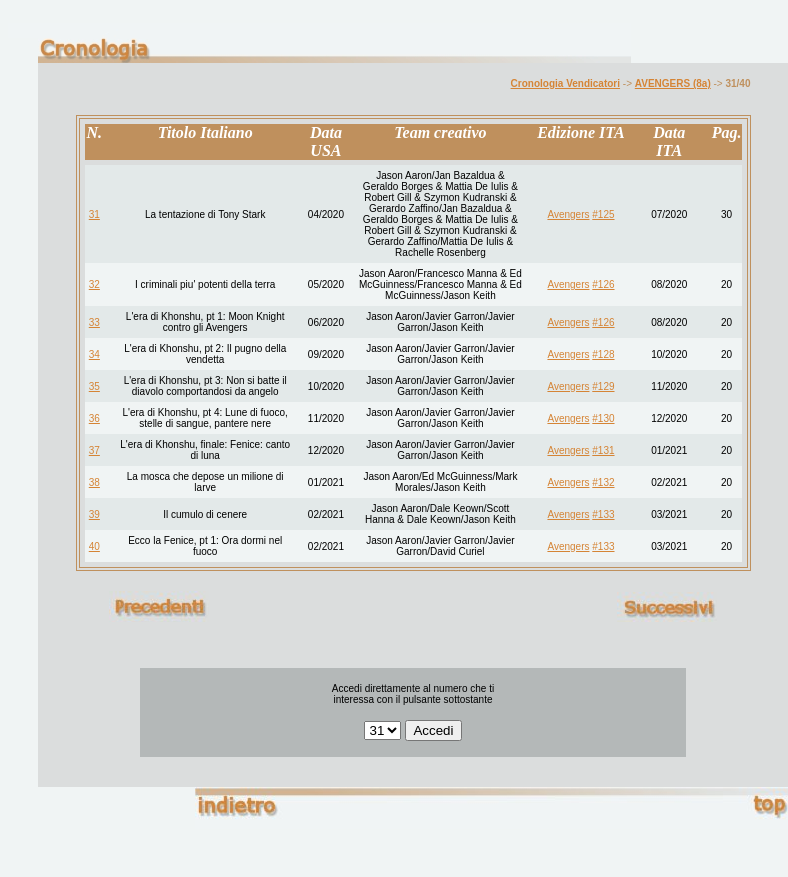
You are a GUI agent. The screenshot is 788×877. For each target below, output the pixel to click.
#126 (603, 284)
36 (94, 418)
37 (94, 450)
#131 (603, 450)
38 (94, 482)
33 (94, 322)
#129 (603, 386)
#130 (603, 418)
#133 (603, 514)
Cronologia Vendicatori (565, 83)
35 (94, 386)
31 (94, 214)
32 (94, 284)
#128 (603, 354)
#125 (603, 214)
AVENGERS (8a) (673, 83)
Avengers (568, 214)
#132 (603, 482)
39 (94, 514)
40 (94, 546)
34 (94, 354)
